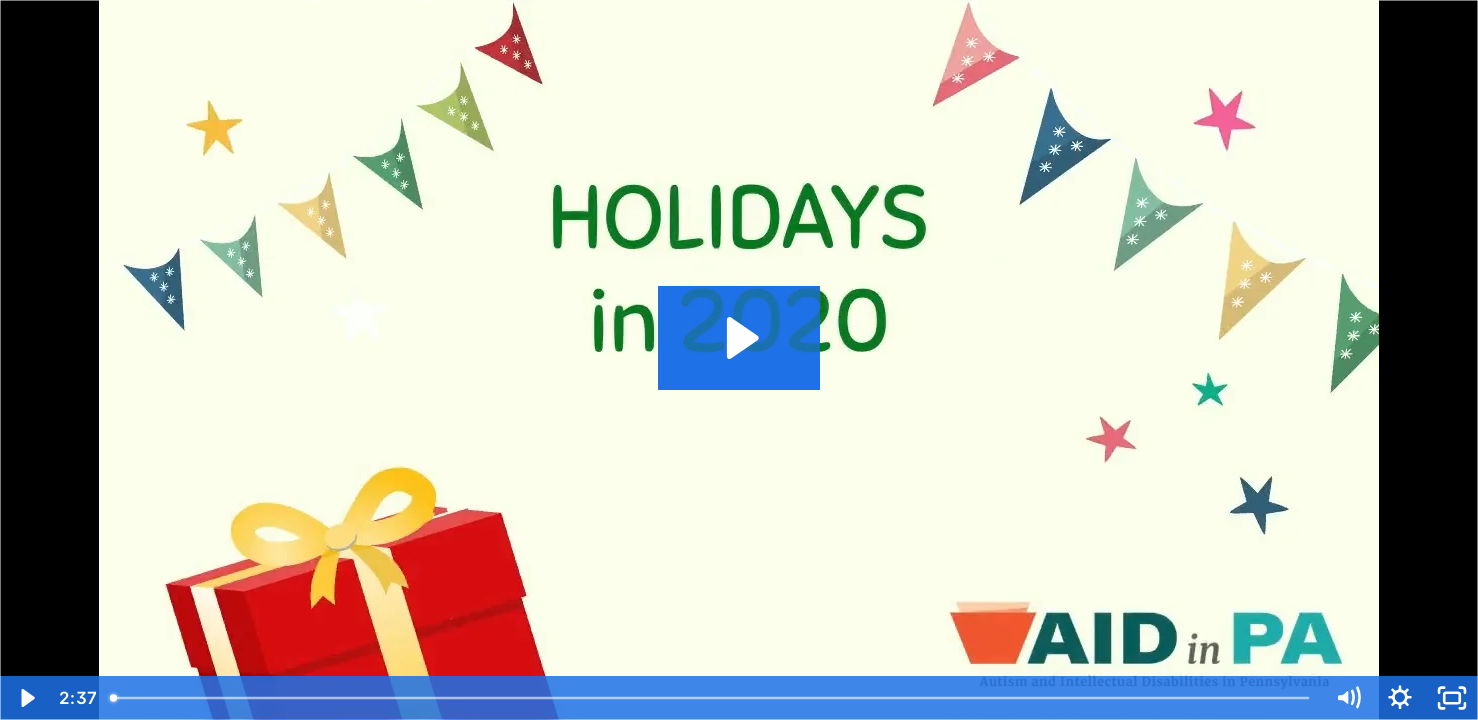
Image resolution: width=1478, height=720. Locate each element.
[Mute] (1348, 698)
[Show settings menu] (1400, 698)
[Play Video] (26, 698)
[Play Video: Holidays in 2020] (739, 338)
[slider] (711, 698)
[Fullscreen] (1452, 698)
